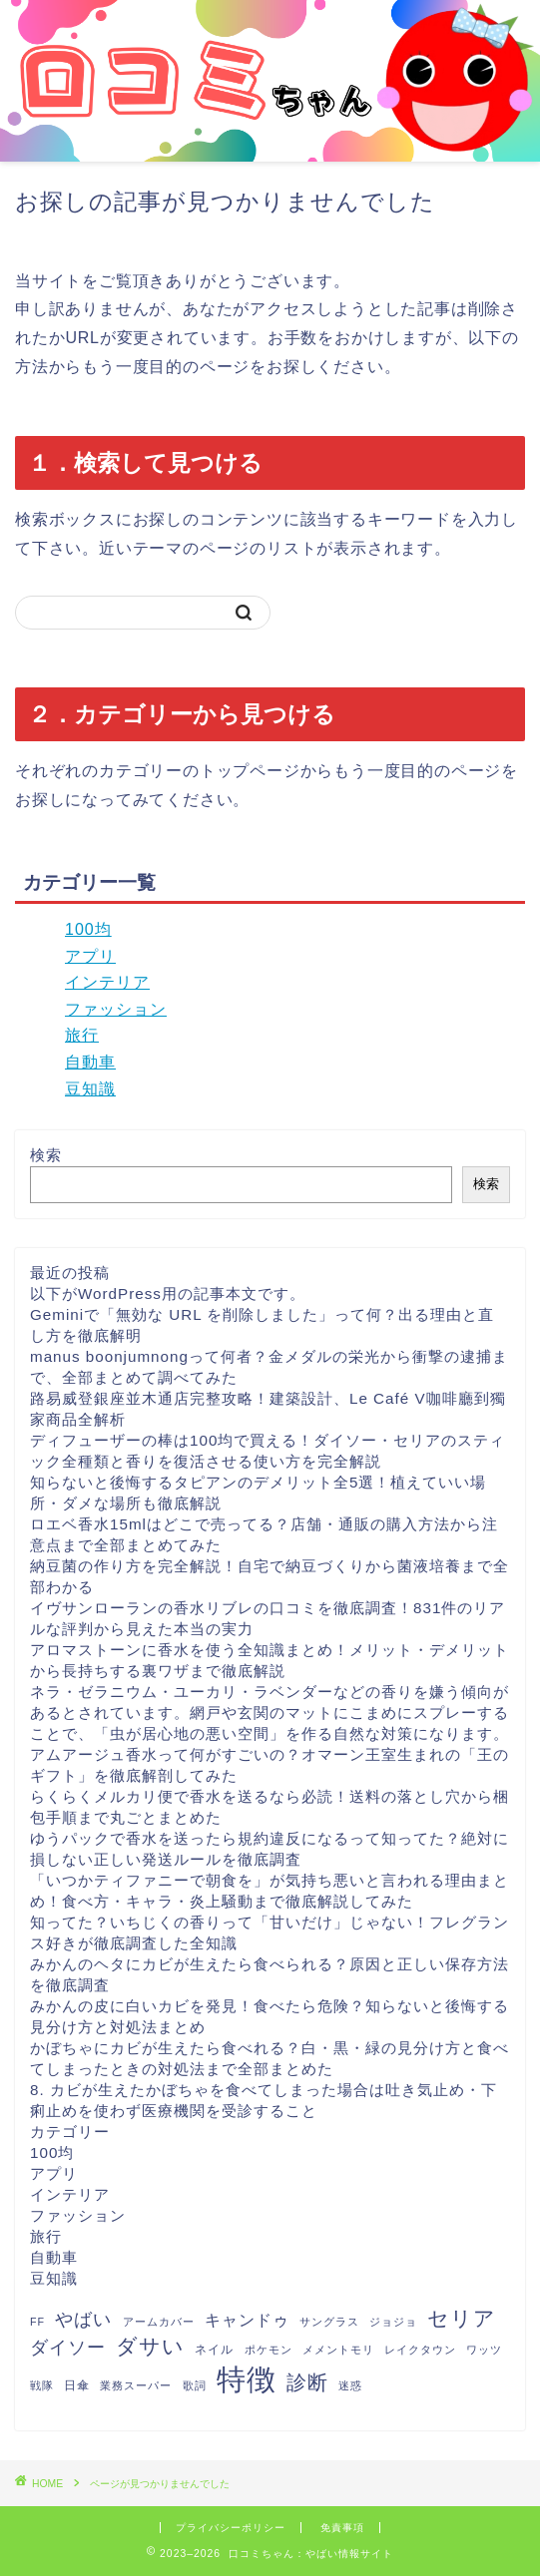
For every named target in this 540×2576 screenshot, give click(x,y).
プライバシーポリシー (230, 2527)
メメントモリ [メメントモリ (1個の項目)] (338, 2350)
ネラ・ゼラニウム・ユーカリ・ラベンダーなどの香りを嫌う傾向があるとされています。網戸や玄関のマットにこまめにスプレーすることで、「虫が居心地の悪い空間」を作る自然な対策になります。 (269, 1712)
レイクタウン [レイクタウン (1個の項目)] (420, 2350)
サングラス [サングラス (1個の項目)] (329, 2322)
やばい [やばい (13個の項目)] (83, 2320)
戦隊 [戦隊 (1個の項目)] (42, 2385)
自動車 (90, 1062)
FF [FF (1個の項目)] (37, 2322)
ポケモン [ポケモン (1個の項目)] (268, 2350)
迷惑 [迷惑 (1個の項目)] (350, 2385)
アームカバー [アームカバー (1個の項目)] (159, 2322)
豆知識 (90, 1088)
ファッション (116, 1009)
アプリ (90, 956)
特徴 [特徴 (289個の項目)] (246, 2378)
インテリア (107, 982)
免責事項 (342, 2527)
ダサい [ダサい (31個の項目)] (150, 2346)
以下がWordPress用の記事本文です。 (167, 1293)
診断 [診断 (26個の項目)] (307, 2382)
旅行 (82, 1035)
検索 (46, 1154)
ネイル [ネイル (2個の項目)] (214, 2350)
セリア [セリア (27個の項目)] (461, 2318)
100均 (88, 929)
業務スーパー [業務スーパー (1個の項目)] (136, 2385)
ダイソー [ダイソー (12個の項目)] (68, 2348)
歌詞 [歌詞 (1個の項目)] (195, 2385)
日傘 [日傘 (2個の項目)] (77, 2385)
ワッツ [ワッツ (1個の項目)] (484, 2350)
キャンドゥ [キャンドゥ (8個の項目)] (247, 2320)
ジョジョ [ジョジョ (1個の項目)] (393, 2322)
